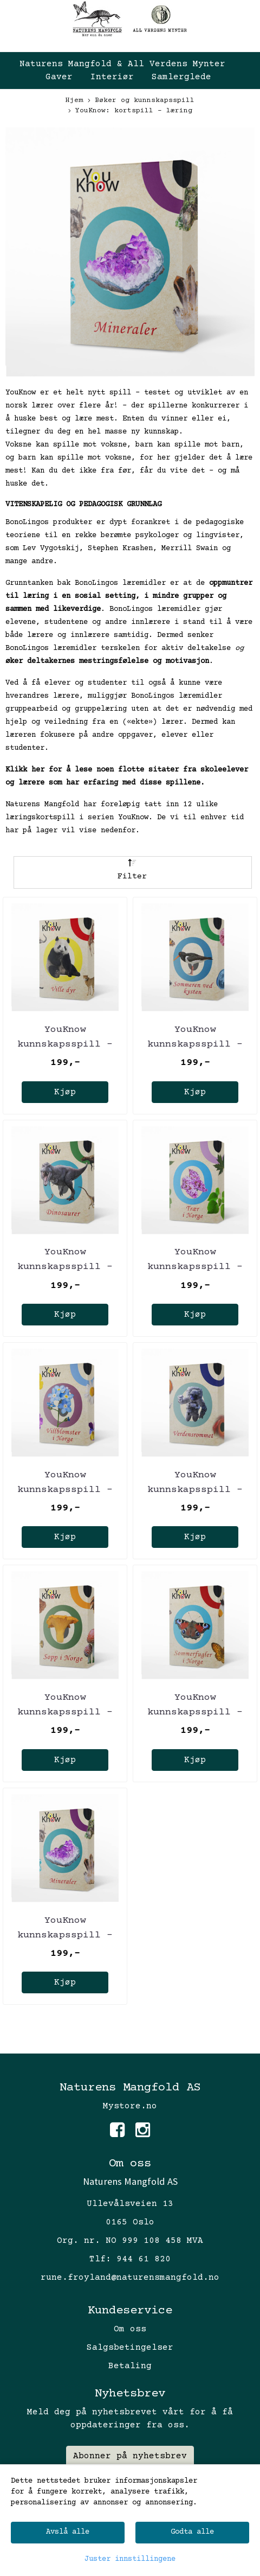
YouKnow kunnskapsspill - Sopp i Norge (65, 1712)
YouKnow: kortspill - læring (130, 111)
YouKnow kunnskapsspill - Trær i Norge (195, 1267)
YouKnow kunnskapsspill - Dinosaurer (65, 1267)
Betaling (130, 2366)
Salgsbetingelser (130, 2347)
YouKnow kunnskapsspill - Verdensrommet (195, 1490)
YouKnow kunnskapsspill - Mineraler (65, 1935)
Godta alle (192, 2532)
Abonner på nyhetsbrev (130, 2456)
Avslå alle (67, 2532)
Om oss (130, 2329)
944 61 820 (143, 2259)
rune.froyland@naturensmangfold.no (130, 2277)
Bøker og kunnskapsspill (141, 101)
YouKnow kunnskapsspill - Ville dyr (65, 1044)
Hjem (74, 100)
